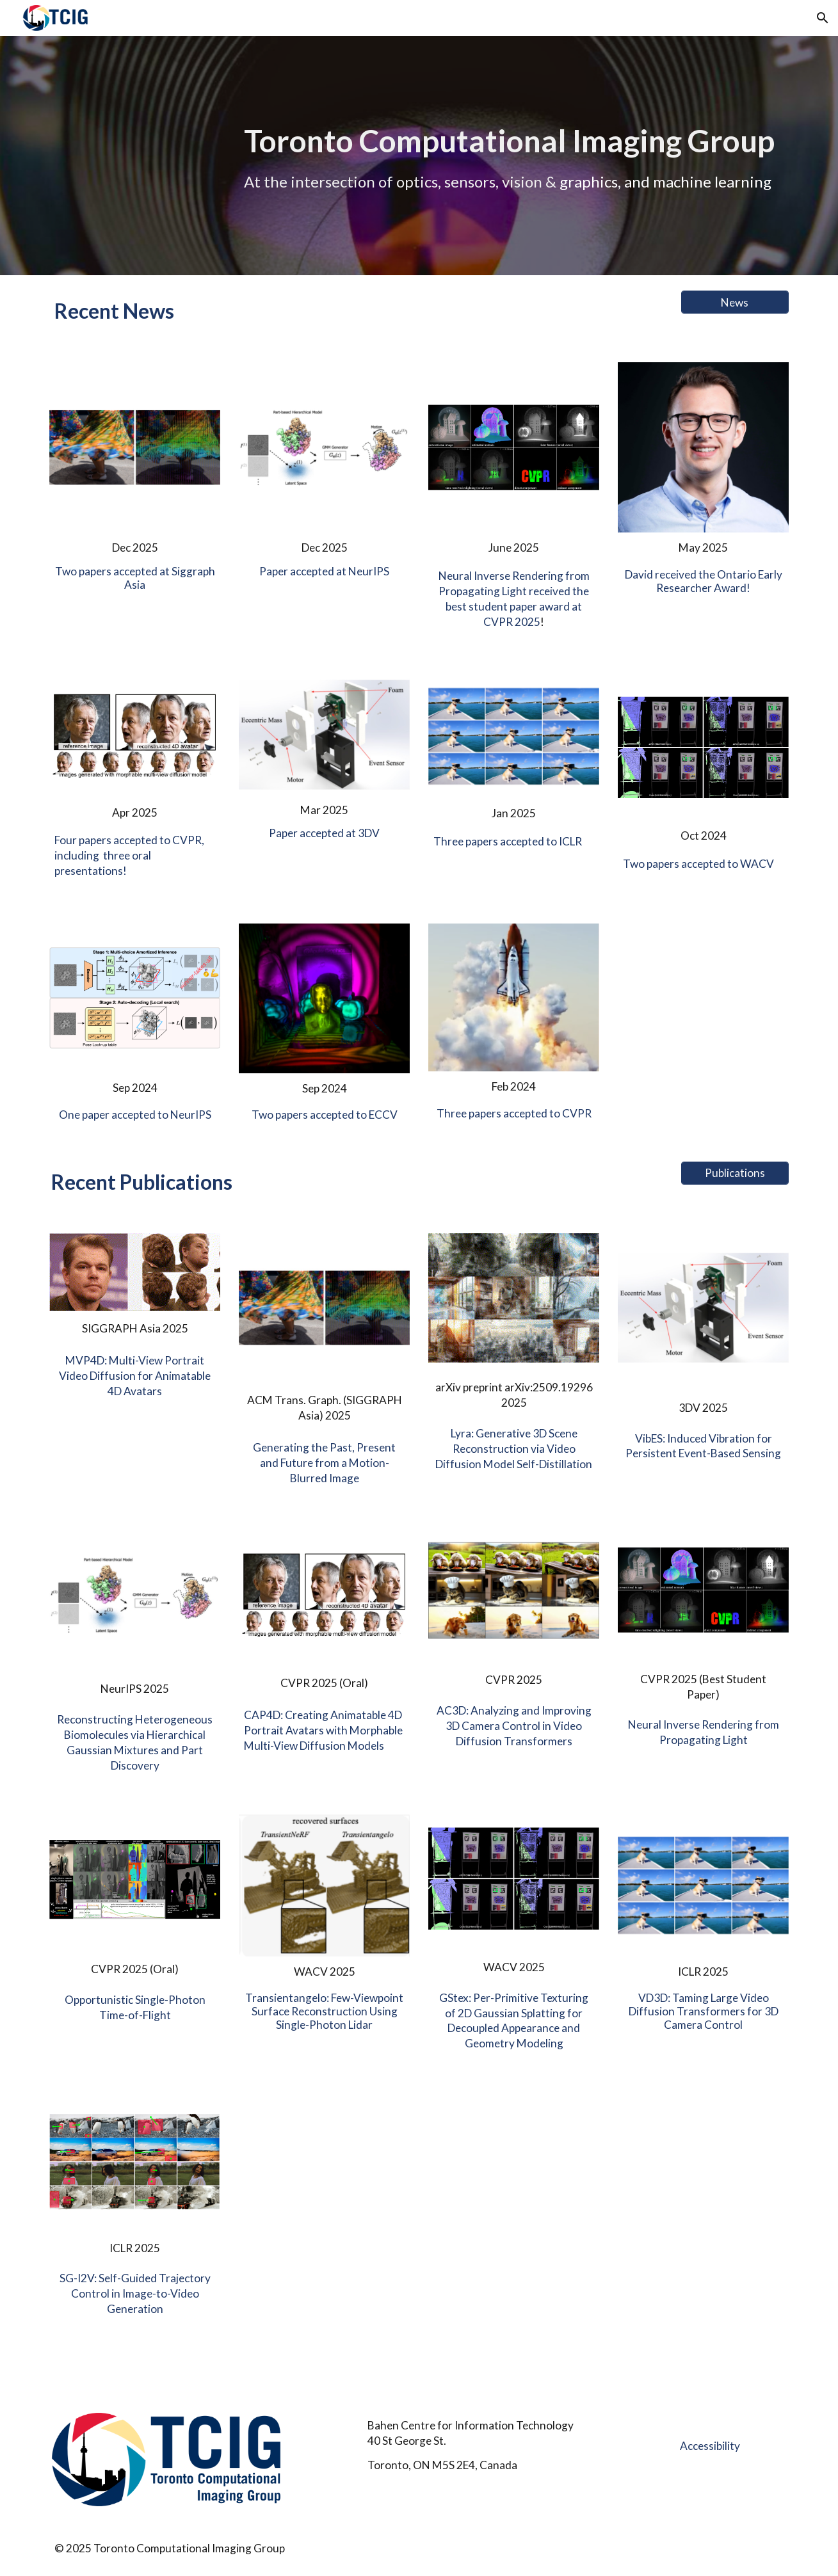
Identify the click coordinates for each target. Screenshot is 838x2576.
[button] (822, 18)
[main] (513, 155)
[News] (735, 302)
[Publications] (735, 1173)
